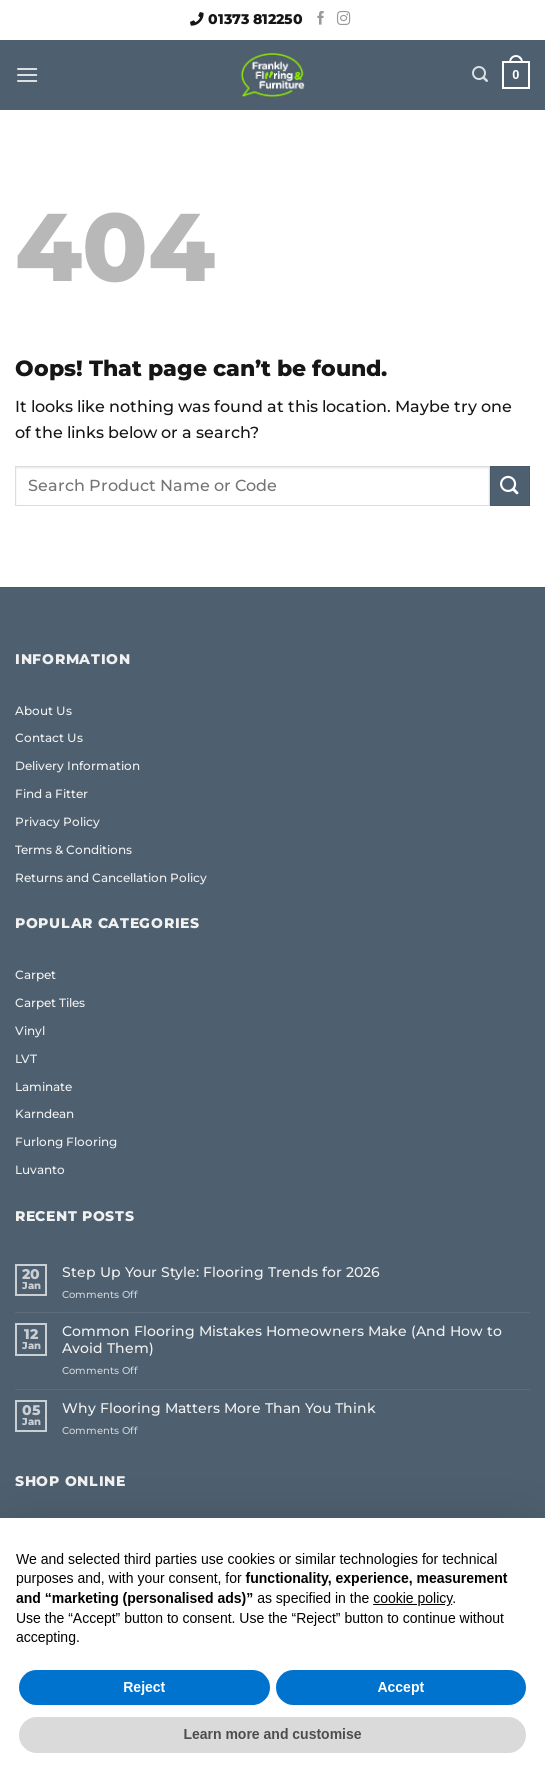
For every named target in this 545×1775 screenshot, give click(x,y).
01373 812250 (255, 19)
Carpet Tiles (50, 1002)
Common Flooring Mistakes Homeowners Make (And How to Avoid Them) (282, 1340)
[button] (27, 74)
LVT (26, 1058)
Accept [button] (400, 1687)
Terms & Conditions (73, 849)
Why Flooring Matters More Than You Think (219, 1408)
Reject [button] (144, 1687)
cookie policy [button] (412, 1598)
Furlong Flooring (66, 1141)
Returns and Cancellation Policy (111, 877)
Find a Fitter (51, 793)
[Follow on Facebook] (321, 19)
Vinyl (30, 1030)
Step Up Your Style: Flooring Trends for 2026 (221, 1272)
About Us (43, 710)
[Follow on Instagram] (344, 19)
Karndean (44, 1113)
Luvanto (40, 1169)
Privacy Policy (57, 821)
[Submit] (510, 485)
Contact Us (49, 737)
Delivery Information (77, 765)
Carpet (35, 974)
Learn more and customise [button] (272, 1734)
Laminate (43, 1086)
